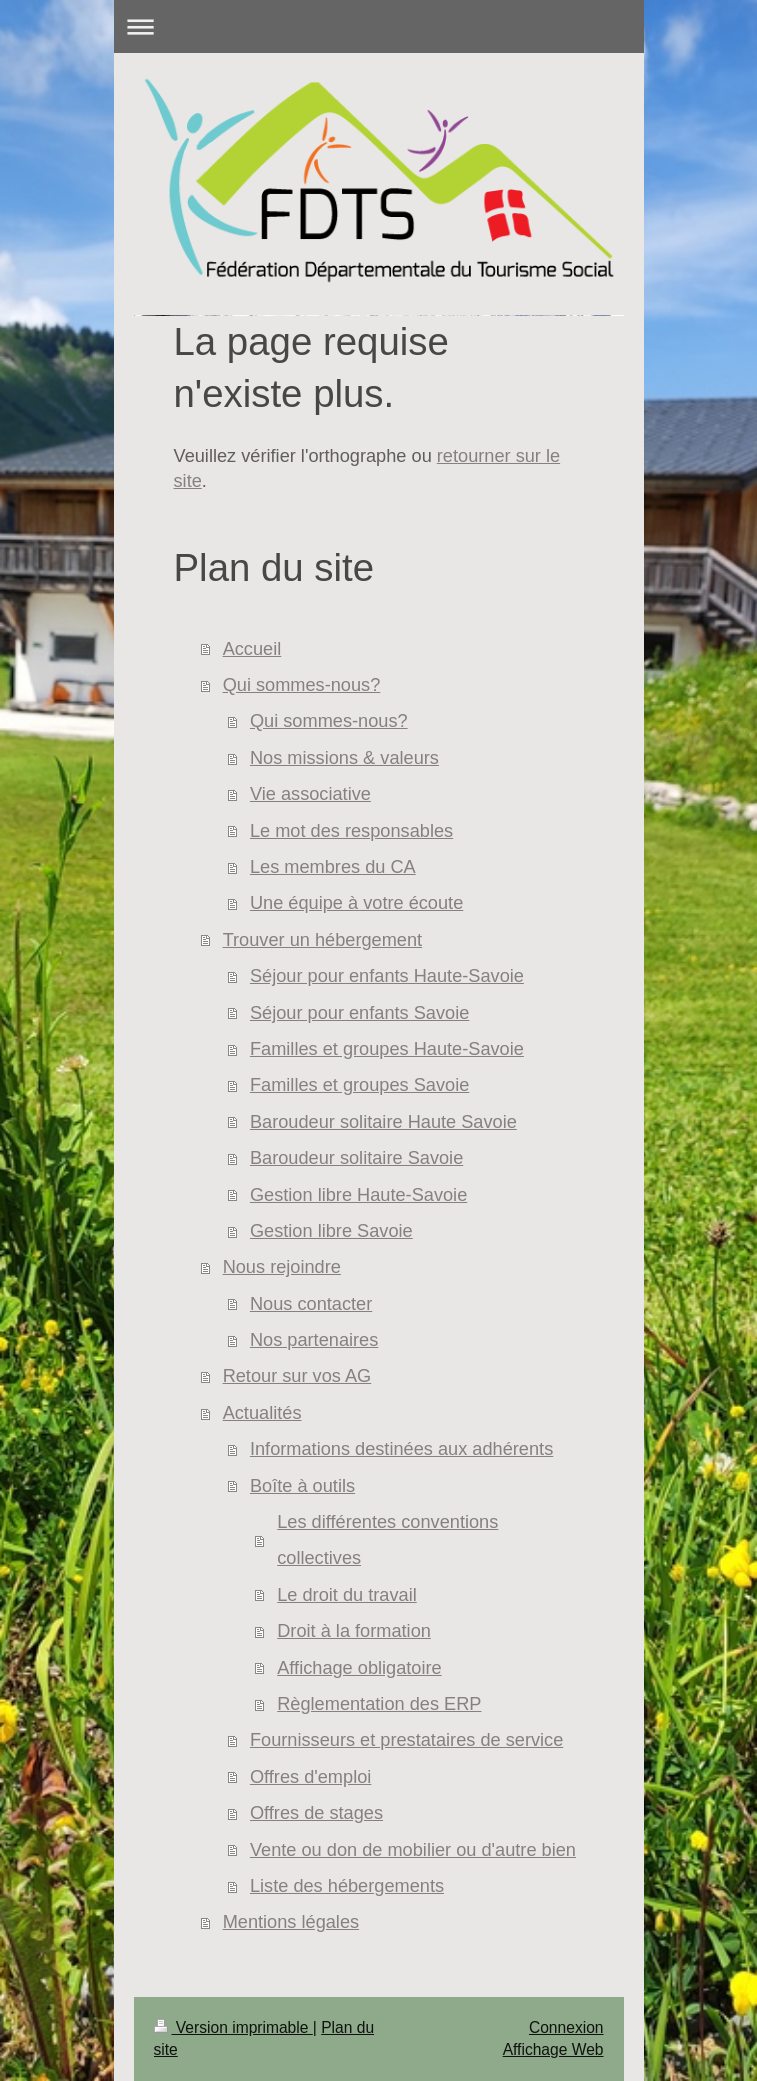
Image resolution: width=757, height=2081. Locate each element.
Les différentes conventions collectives (387, 1540)
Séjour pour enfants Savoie (359, 1013)
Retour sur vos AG (297, 1376)
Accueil (252, 649)
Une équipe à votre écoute (356, 903)
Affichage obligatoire (359, 1668)
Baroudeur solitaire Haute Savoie (383, 1122)
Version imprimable (233, 2027)
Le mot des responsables (351, 831)
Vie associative (310, 794)
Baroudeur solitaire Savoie (356, 1158)
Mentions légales (291, 1922)
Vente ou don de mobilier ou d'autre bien (413, 1850)
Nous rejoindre (282, 1267)
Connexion (566, 2027)
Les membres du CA (333, 867)
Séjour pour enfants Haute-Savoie (387, 976)
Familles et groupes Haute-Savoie (387, 1049)
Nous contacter (311, 1304)
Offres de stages (316, 1813)
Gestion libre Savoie (331, 1231)
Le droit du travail (347, 1595)
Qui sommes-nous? (302, 685)
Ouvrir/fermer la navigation (379, 26)
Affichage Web (553, 2049)
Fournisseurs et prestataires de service (406, 1740)
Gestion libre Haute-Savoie (358, 1195)
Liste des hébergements (347, 1886)
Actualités (262, 1413)
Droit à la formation (354, 1631)
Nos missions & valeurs (344, 758)
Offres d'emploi (310, 1777)
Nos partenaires (314, 1340)
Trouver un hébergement (323, 940)
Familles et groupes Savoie (359, 1085)
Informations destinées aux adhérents (401, 1449)
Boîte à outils (302, 1486)
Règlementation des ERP (379, 1704)
